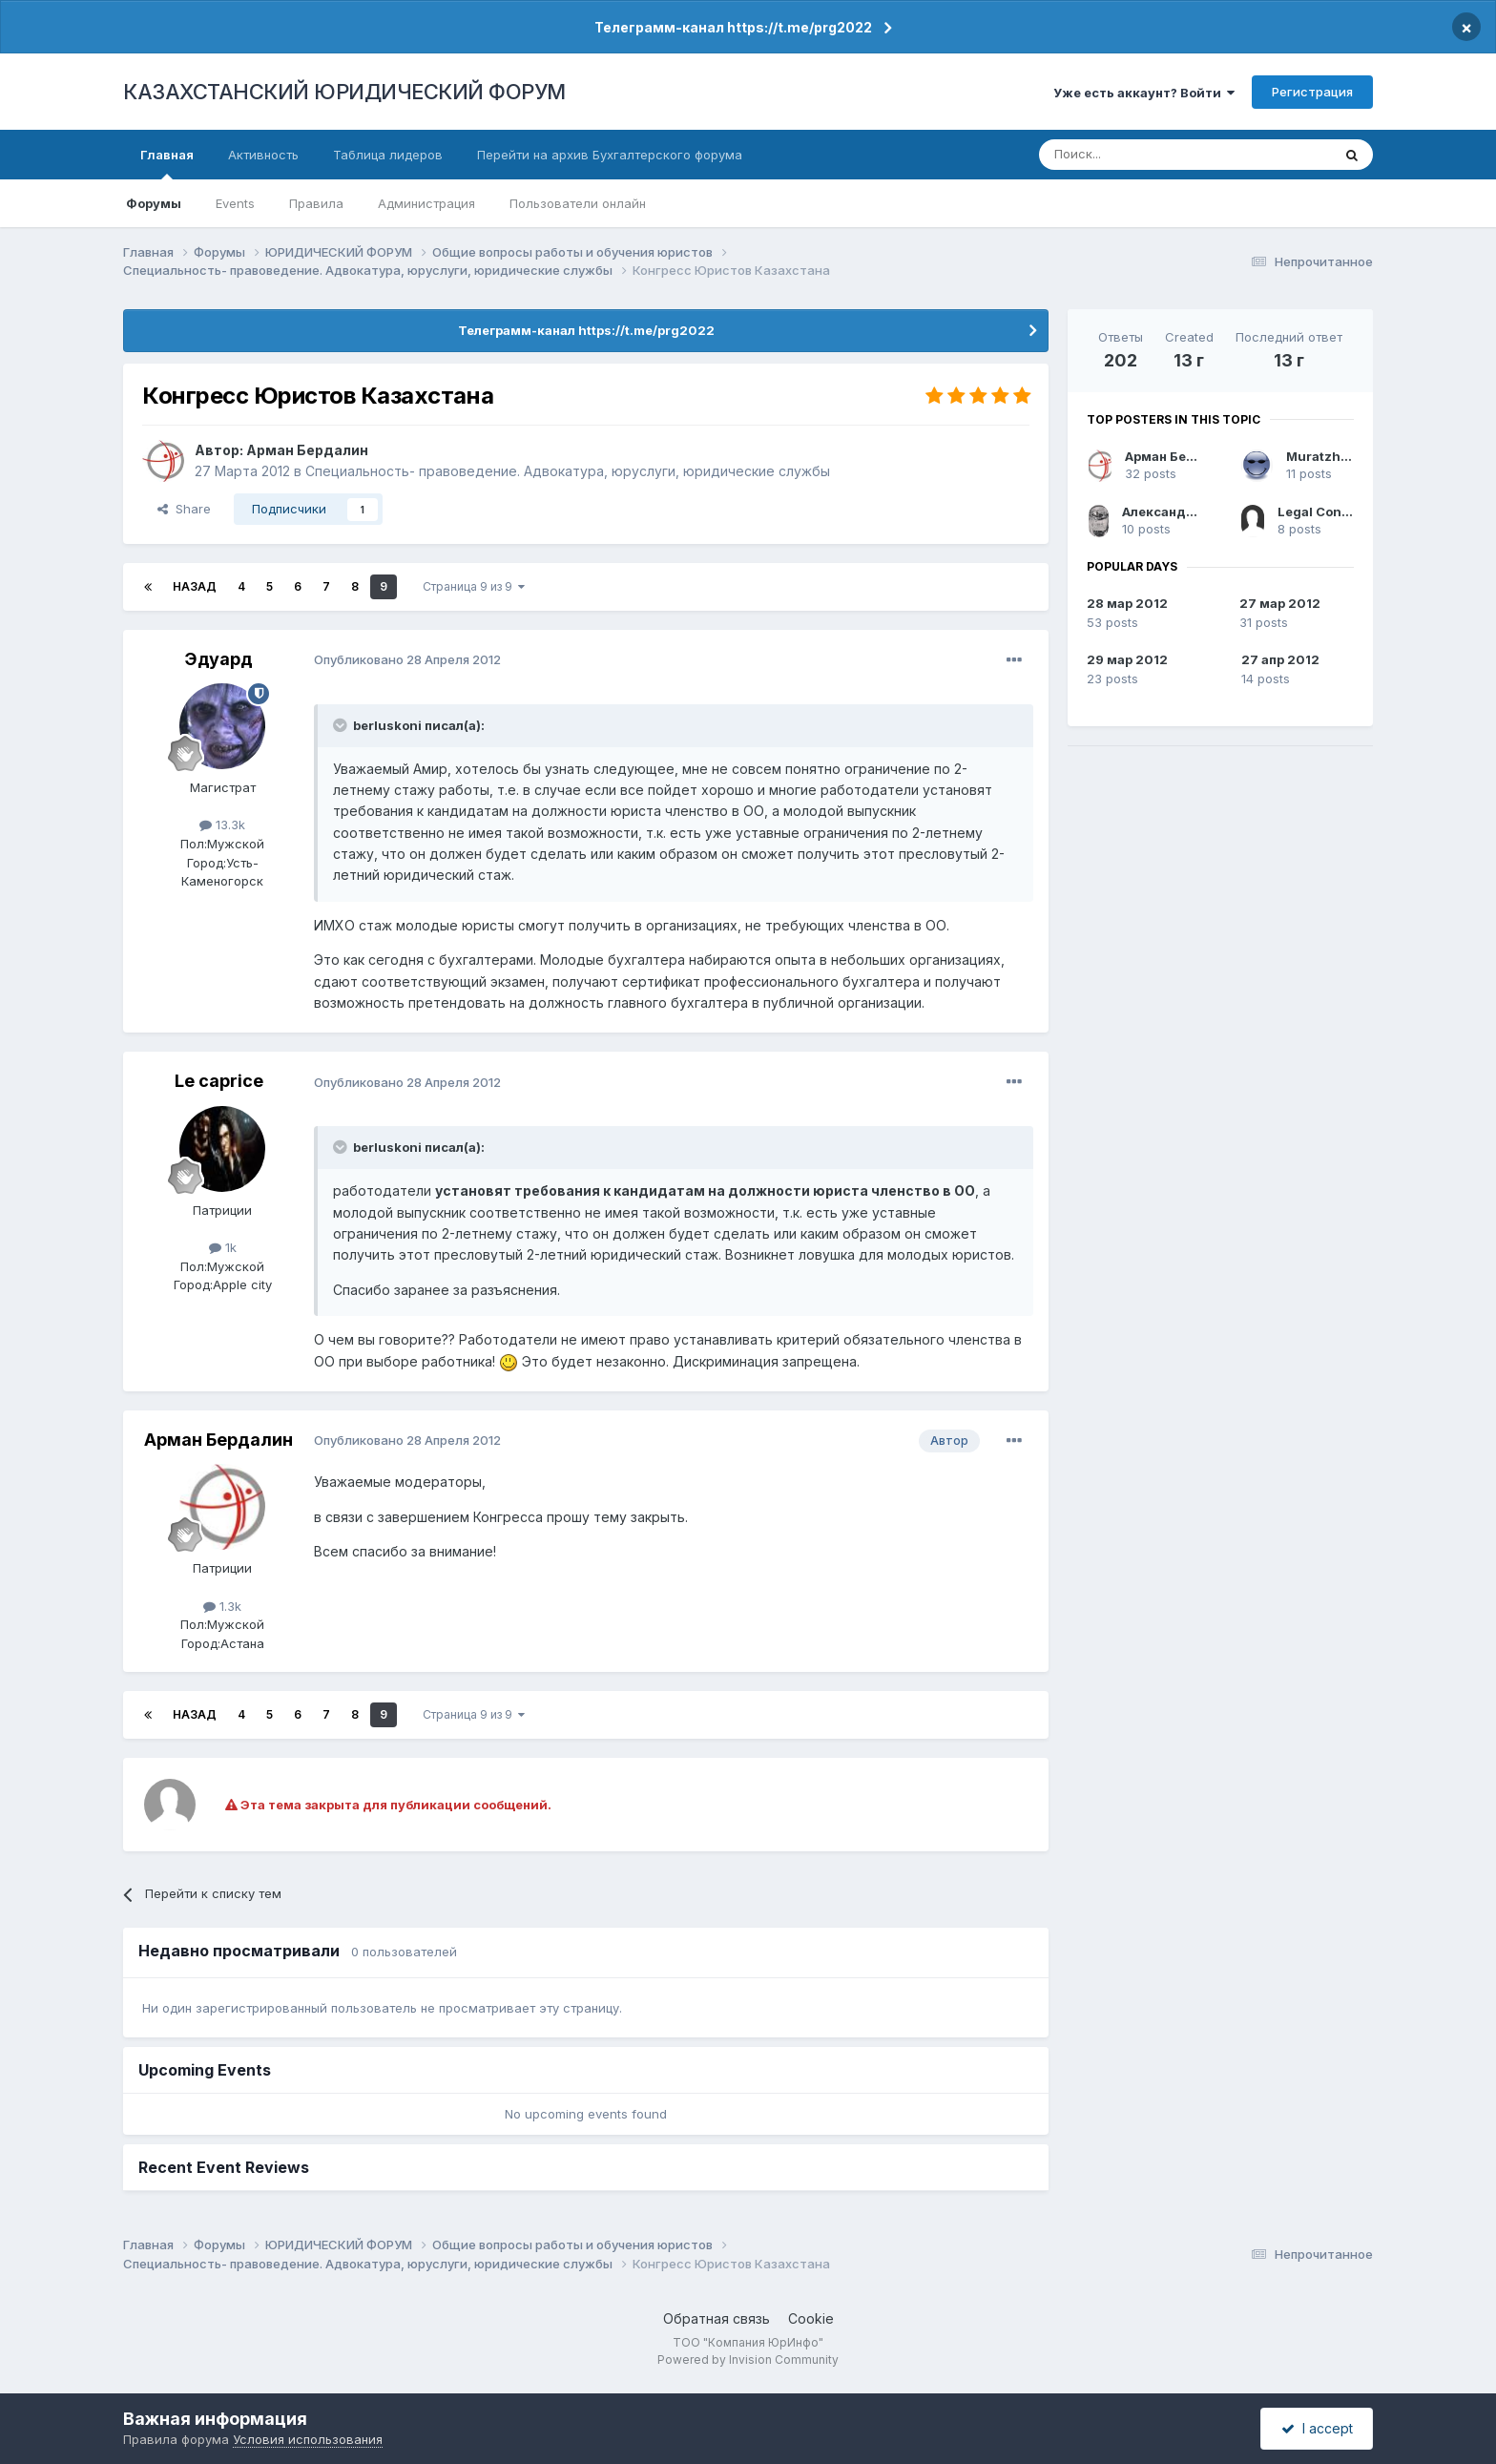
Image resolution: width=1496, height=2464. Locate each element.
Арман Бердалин (307, 450)
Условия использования (308, 2439)
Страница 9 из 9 (474, 586)
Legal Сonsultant (1332, 511)
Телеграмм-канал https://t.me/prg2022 (733, 27)
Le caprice (219, 1081)
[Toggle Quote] (341, 725)
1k (223, 1247)
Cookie (811, 2318)
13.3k (222, 824)
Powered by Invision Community (748, 2359)
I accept (1317, 2428)
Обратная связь (716, 2318)
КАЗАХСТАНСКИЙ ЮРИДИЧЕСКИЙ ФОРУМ (344, 91)
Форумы (153, 203)
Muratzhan (1321, 456)
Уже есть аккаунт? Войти (1144, 92)
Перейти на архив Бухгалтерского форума (609, 154)
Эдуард (218, 659)
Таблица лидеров (388, 154)
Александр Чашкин (1185, 511)
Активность (263, 154)
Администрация (426, 203)
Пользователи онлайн (577, 203)
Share (184, 508)
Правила (316, 203)
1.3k (222, 1606)
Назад (195, 586)
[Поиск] (1132, 154)
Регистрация (1312, 91)
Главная (167, 163)
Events (235, 203)
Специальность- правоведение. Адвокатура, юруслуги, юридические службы (567, 471)
